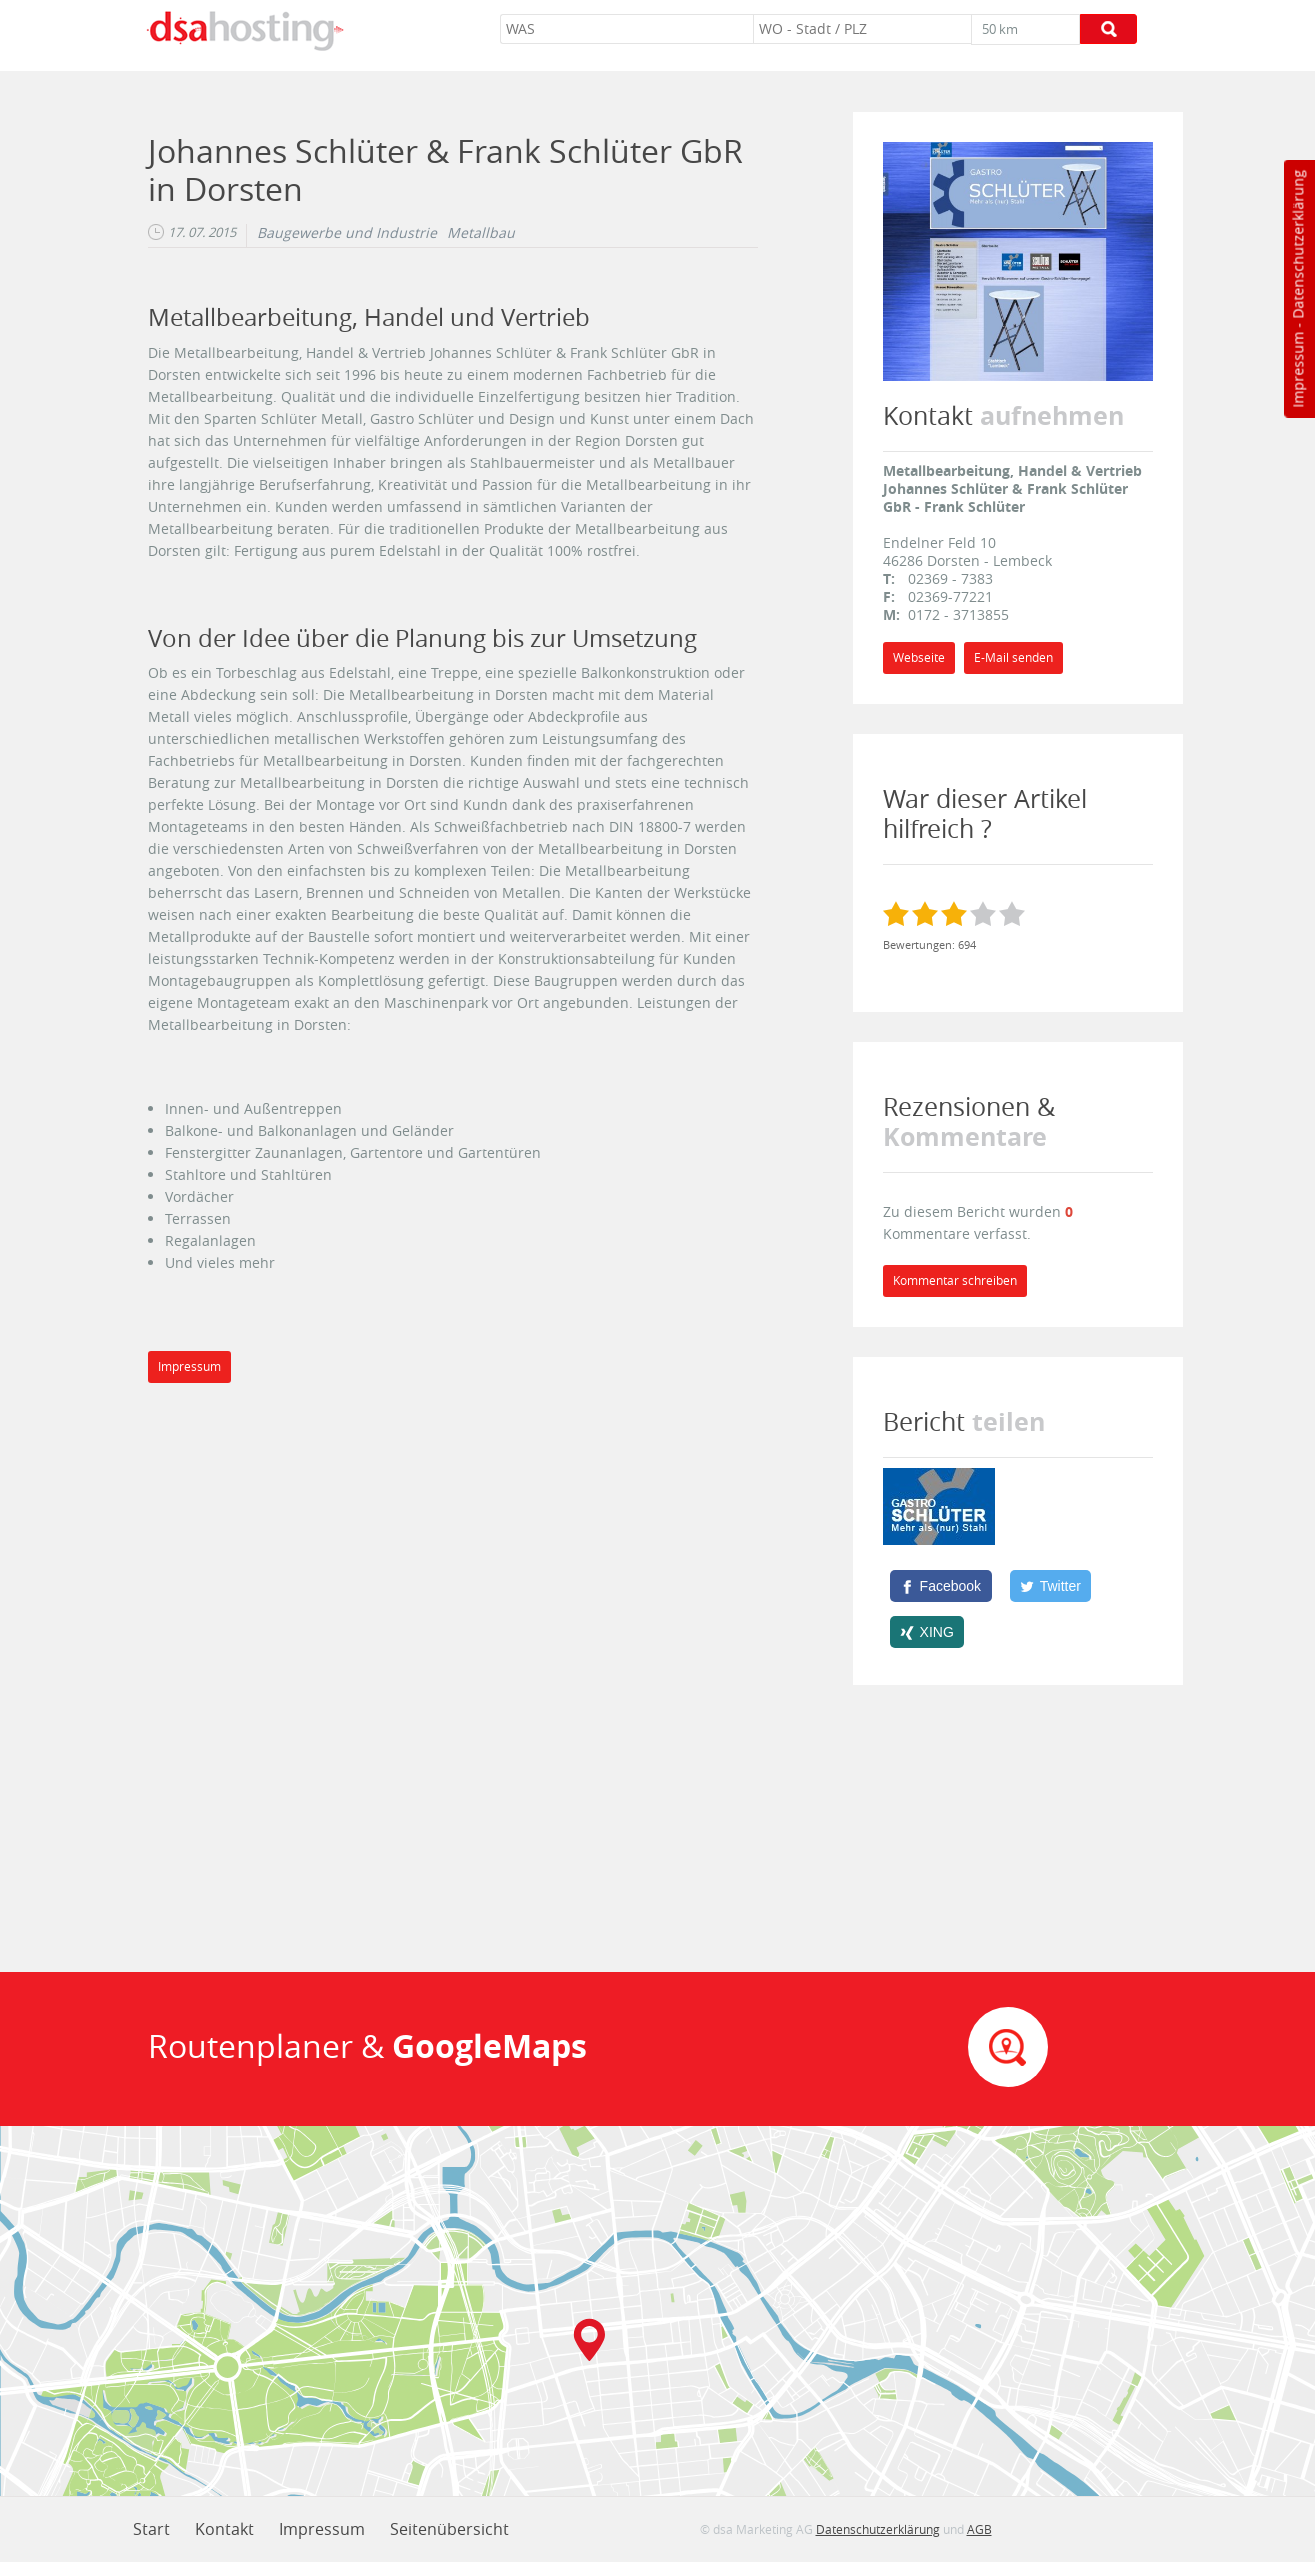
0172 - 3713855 (958, 614)
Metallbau (481, 233)
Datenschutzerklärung (1297, 244)
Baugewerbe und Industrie (347, 233)
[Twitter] (1051, 1586)
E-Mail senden (1013, 657)
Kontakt (224, 2529)
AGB (979, 2529)
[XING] (927, 1632)
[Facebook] (941, 1586)
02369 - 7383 (950, 578)
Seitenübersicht (449, 2529)
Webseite (919, 657)
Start (151, 2529)
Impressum (1297, 370)
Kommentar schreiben (955, 1280)
